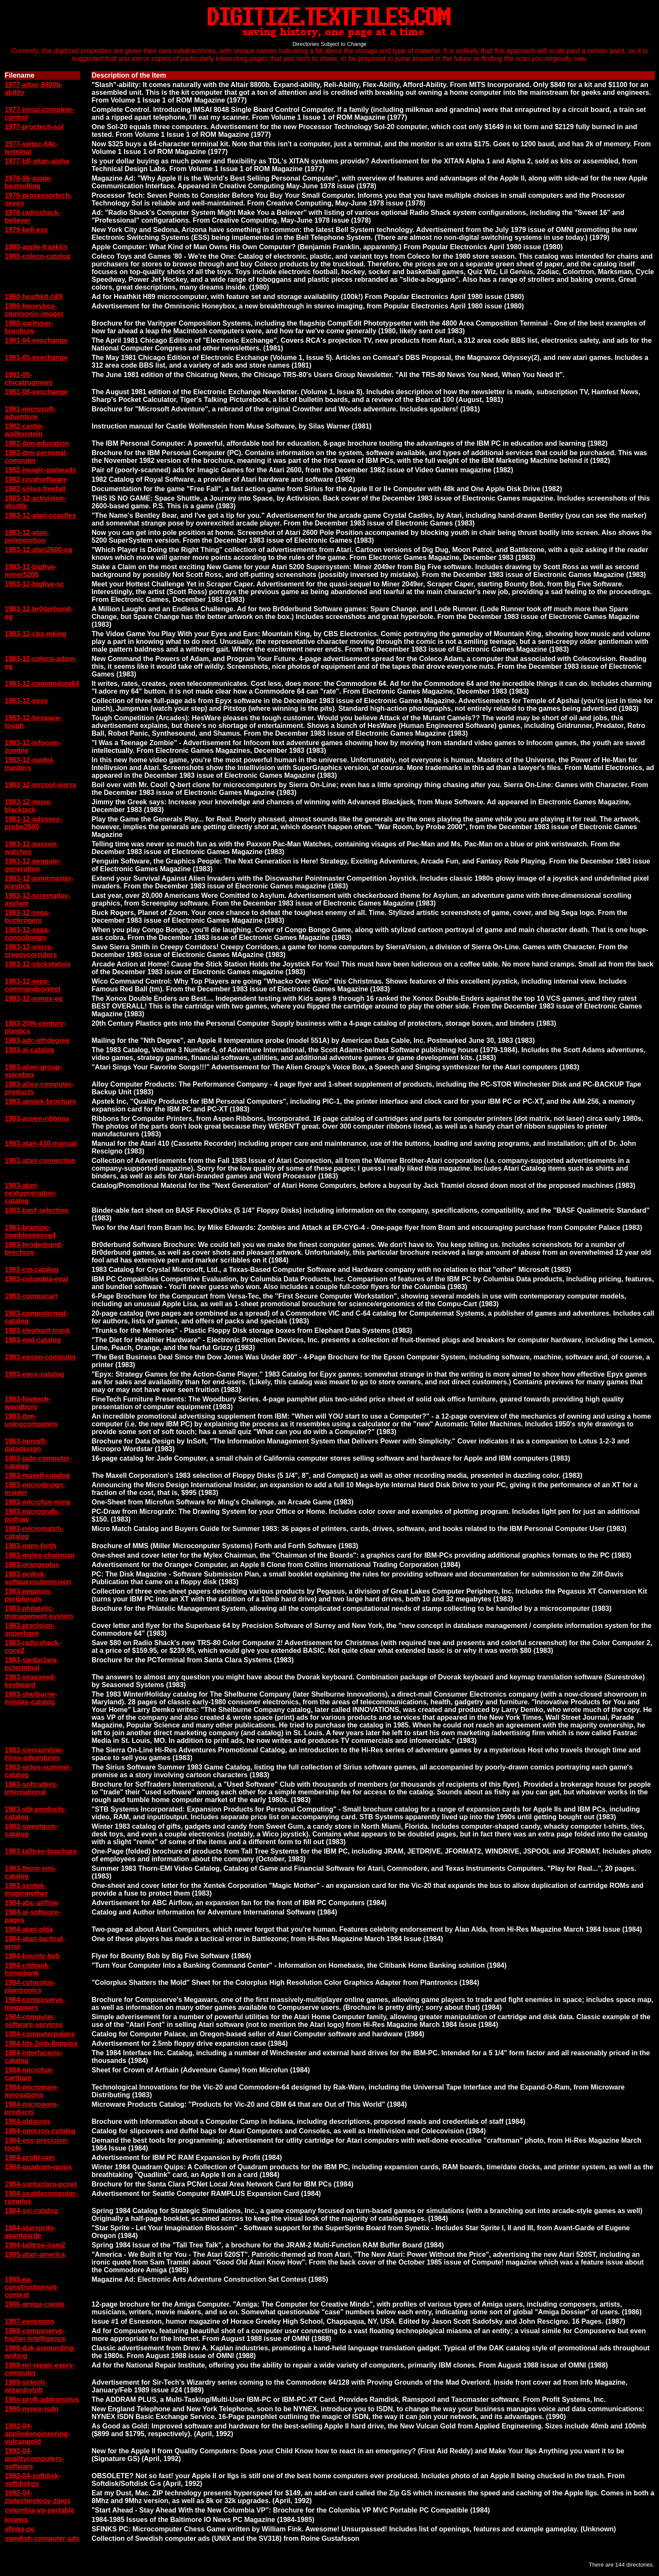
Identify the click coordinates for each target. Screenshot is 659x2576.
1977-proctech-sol (34, 126)
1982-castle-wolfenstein (24, 430)
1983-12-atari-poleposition (27, 536)
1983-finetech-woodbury (28, 1402)
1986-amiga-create (35, 2304)
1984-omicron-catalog (40, 2131)
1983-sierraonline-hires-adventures (34, 1753)
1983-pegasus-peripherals (28, 1595)
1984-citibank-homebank (28, 1969)
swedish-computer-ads (42, 2538)
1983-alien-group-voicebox (33, 1070)
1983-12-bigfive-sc (34, 584)
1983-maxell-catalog (37, 1475)
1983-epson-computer (40, 1357)
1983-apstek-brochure (40, 1101)
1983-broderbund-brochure (34, 1248)
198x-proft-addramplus (42, 2399)
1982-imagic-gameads (40, 470)
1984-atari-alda (29, 1929)
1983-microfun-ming (37, 1502)
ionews (16, 2519)
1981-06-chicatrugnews (29, 378)
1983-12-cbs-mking (36, 633)
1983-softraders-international (31, 1788)
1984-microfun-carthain (29, 2073)
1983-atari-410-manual (41, 1143)
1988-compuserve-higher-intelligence (35, 2334)
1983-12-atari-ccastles (40, 515)
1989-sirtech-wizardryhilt (26, 2386)
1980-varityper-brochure (29, 327)
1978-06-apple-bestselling (28, 182)
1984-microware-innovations (32, 2091)
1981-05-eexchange (36, 357)
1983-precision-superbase (30, 1629)
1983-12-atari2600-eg (38, 549)
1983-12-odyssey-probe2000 (33, 822)
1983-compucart (31, 1296)
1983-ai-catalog (29, 1050)
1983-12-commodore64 (42, 683)
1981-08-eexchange (36, 392)
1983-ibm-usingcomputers (31, 1420)
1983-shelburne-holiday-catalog (31, 1698)
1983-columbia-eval (36, 1279)
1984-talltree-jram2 (35, 2245)
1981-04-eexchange (36, 340)
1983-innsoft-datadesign (26, 1445)
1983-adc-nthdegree (37, 1040)
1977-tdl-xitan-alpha (37, 161)
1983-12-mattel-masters (30, 763)
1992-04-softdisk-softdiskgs (33, 2479)
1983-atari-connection (40, 1160)
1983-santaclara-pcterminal (31, 1663)
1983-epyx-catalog (34, 1374)
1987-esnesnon (29, 2321)
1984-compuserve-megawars (35, 2003)
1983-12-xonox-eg (34, 998)
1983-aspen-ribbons (37, 1118)
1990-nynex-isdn (31, 2409)
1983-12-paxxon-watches (31, 847)
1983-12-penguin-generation (33, 865)
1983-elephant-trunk (37, 1330)
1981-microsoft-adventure (30, 412)
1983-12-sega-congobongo (27, 933)
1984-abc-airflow (31, 1902)
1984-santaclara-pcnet (41, 2184)
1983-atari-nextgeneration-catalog (30, 1193)
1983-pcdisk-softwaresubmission (38, 1577)
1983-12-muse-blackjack (28, 805)
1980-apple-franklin (36, 247)
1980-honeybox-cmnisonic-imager (34, 309)
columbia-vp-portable (40, 2510)
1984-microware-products (32, 2108)
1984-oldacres (28, 2121)
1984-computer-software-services (34, 2020)
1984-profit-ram (29, 2157)
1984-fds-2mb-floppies (41, 2043)
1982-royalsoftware (36, 479)
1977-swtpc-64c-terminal (31, 147)
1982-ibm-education (37, 443)
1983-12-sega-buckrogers (27, 916)
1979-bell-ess (26, 229)
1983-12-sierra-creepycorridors (31, 950)
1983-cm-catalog (31, 1269)
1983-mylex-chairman (40, 1555)
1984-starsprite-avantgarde (30, 2231)
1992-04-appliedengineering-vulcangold (37, 2433)
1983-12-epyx (26, 700)
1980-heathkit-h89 (34, 296)
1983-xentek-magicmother (26, 1889)
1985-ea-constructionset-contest (31, 2287)
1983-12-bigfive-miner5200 (31, 570)
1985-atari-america (35, 2254)
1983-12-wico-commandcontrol (32, 985)
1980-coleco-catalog (37, 256)
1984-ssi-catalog (31, 2210)
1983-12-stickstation (37, 964)
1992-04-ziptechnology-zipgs (38, 2496)
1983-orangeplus (32, 1564)
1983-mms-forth (30, 1545)
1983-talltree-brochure (41, 1851)
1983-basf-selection (37, 1210)
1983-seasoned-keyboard (30, 1680)
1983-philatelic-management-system (39, 1612)
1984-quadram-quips (38, 2167)
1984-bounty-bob (32, 1956)
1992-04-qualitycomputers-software (34, 2458)
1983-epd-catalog (33, 1340)
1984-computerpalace (40, 2034)
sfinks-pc (20, 2529)
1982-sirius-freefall (35, 488)
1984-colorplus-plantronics (30, 1986)
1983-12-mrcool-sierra (40, 784)
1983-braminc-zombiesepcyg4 (30, 1231)
